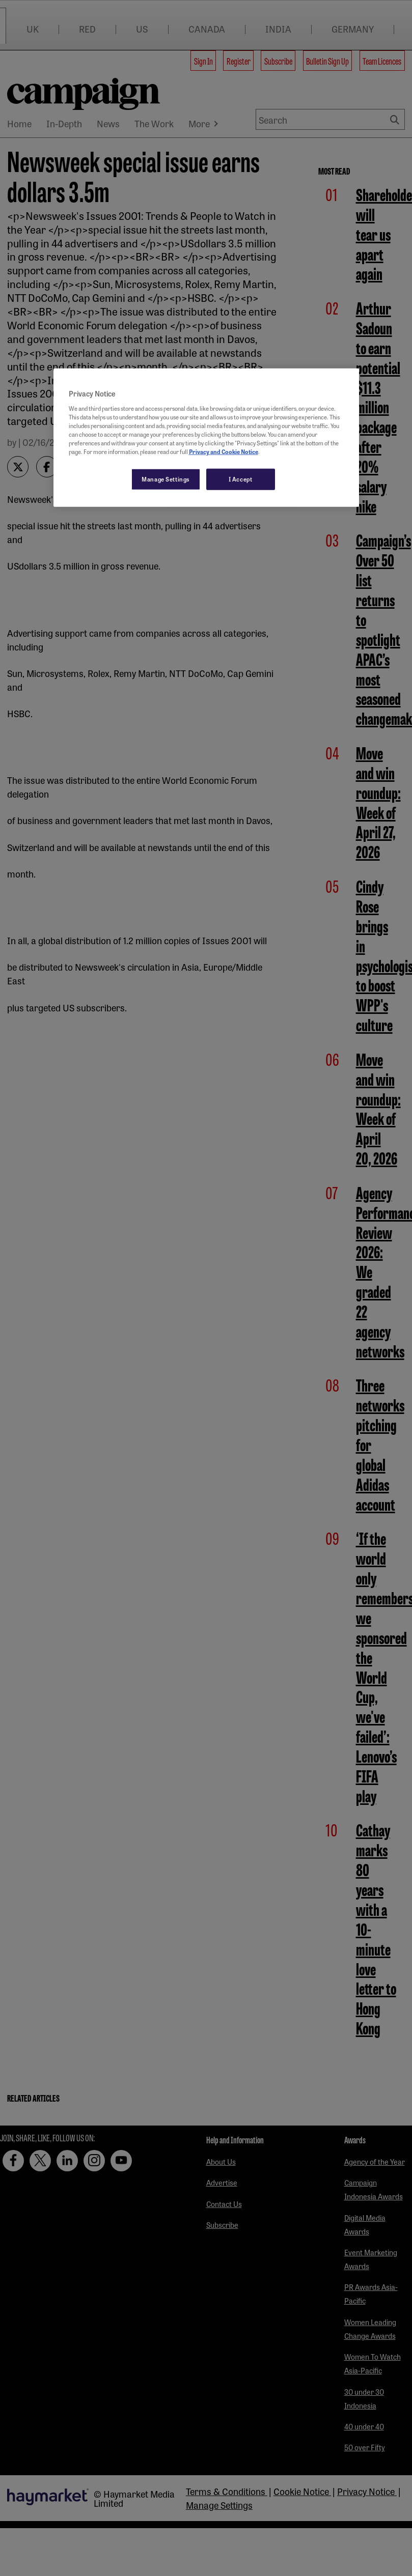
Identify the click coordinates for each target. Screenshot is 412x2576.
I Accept (241, 479)
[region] (206, 438)
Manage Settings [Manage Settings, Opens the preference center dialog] (166, 479)
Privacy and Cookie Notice (223, 451)
